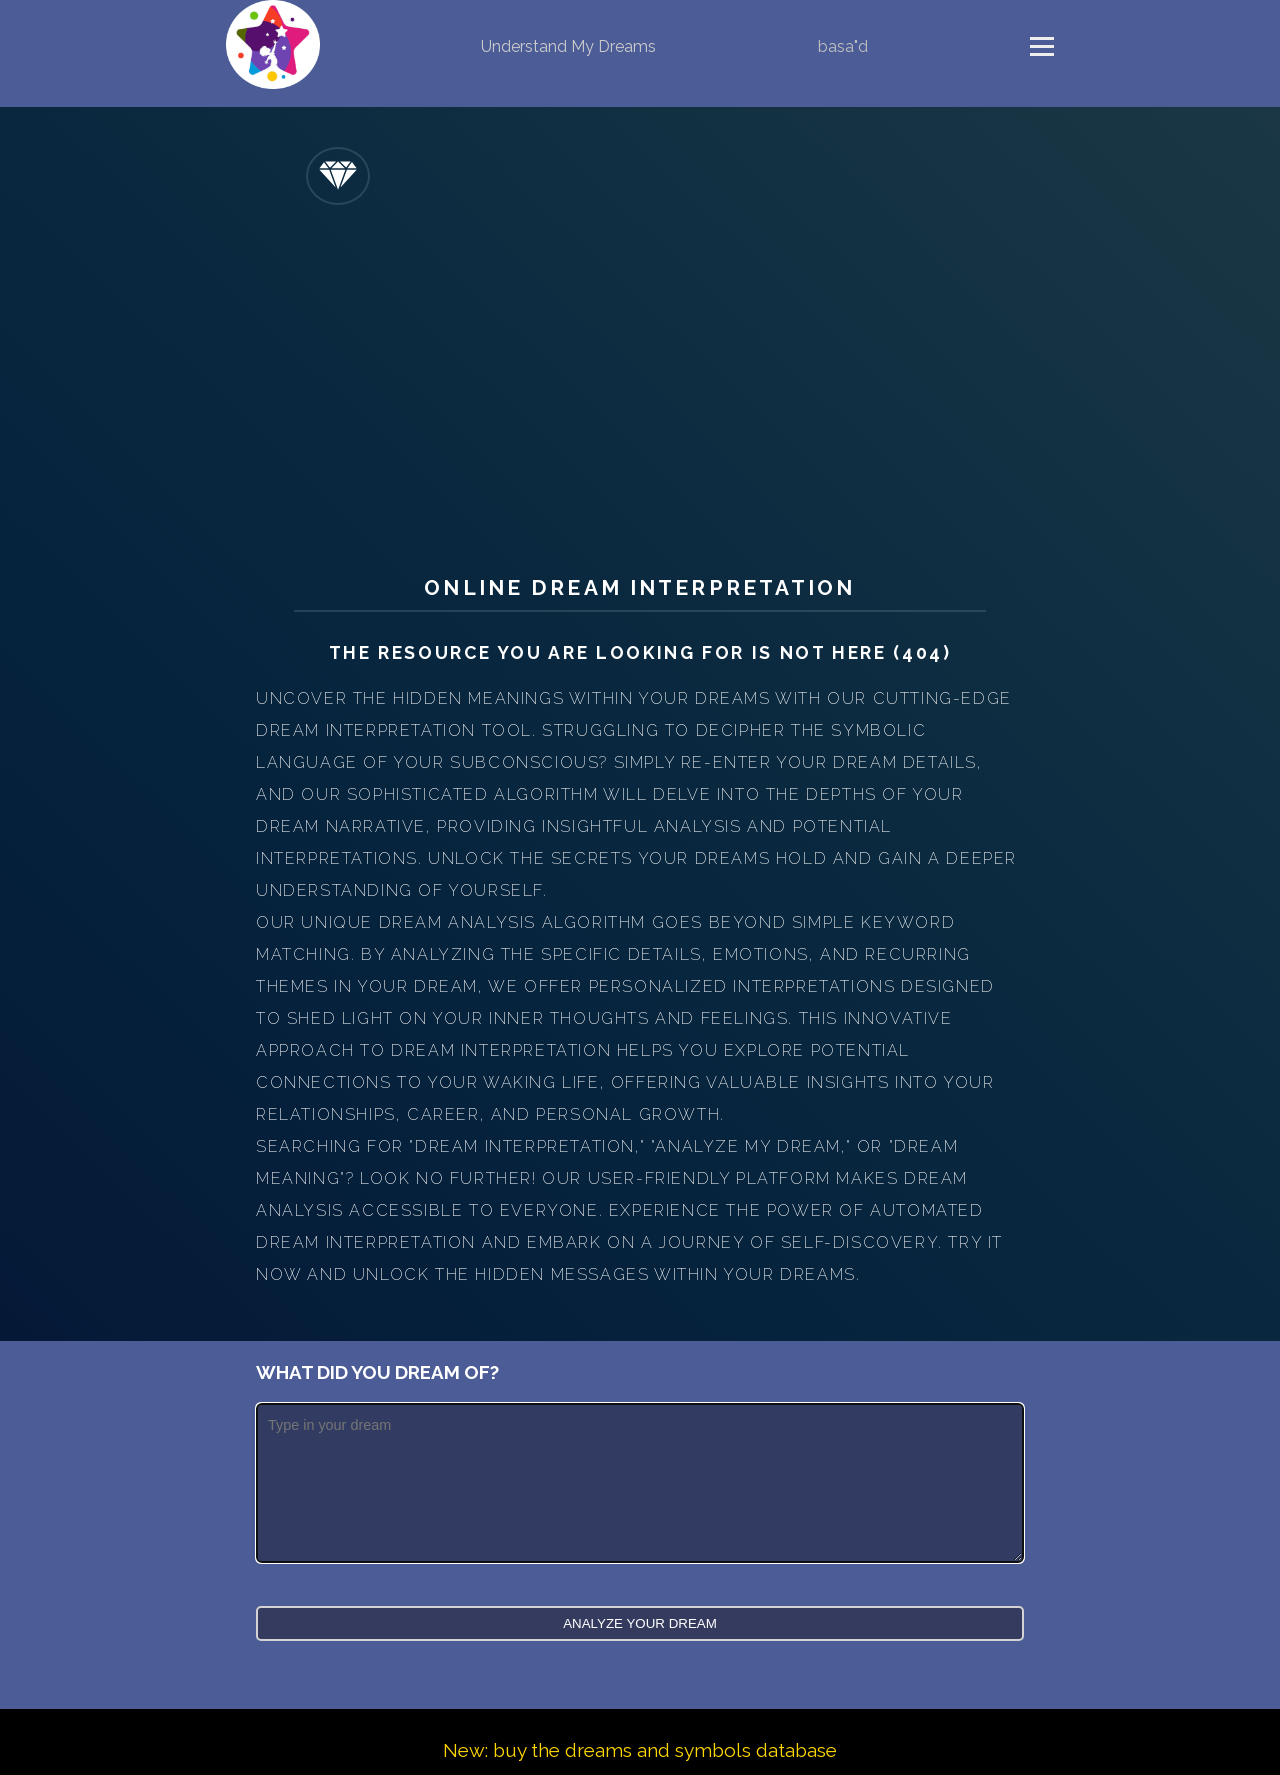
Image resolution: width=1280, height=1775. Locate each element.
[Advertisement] (640, 385)
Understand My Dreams (568, 46)
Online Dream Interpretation (639, 587)
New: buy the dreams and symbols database (640, 1750)
